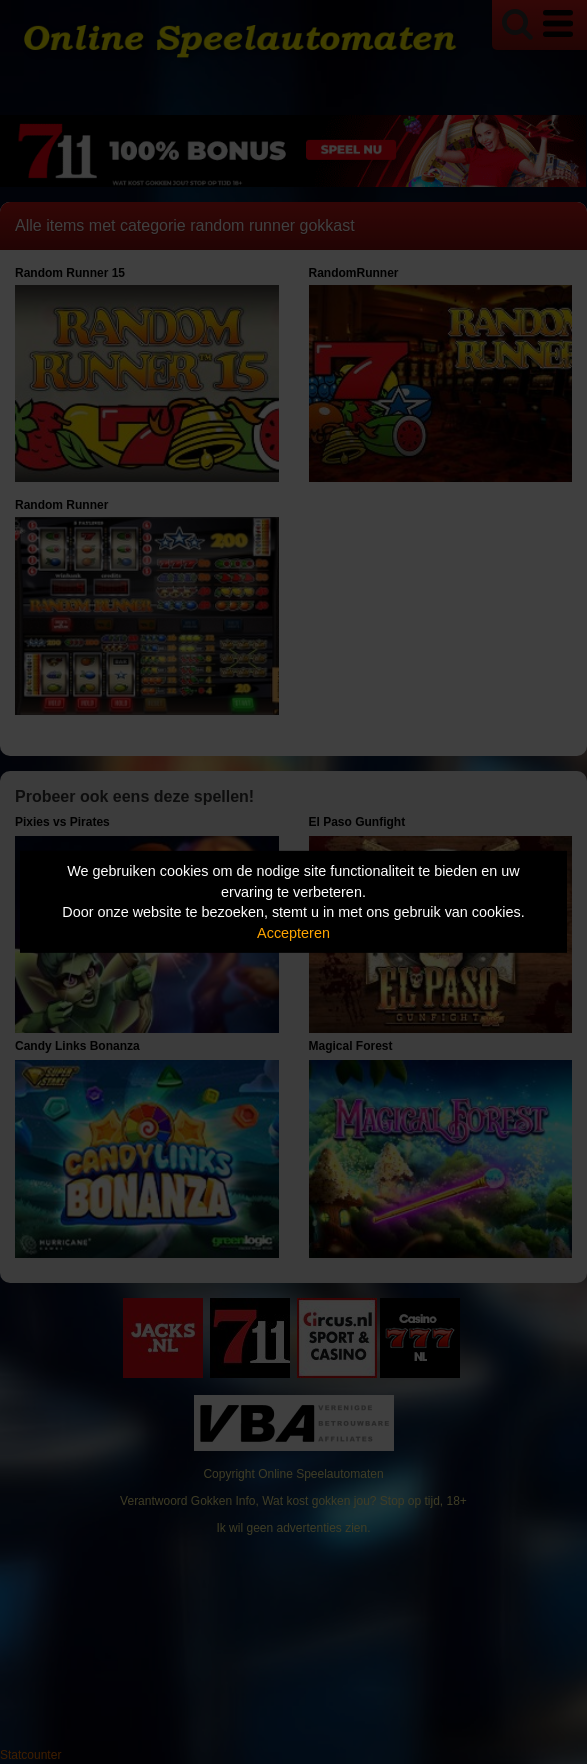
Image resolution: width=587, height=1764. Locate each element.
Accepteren (293, 933)
